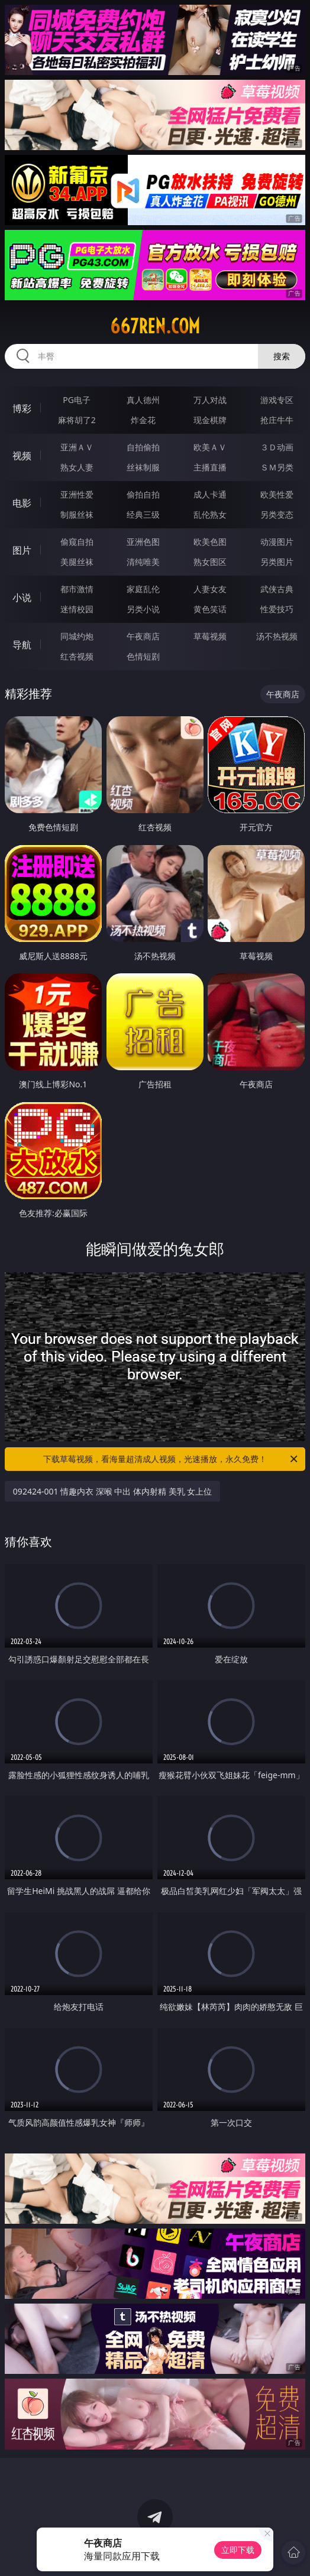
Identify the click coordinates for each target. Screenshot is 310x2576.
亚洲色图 (143, 541)
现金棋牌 (210, 419)
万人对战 (210, 399)
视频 (21, 455)
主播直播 (210, 467)
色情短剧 (143, 656)
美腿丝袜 (76, 561)
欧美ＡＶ (210, 447)
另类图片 (276, 561)
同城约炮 (76, 636)
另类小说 (143, 609)
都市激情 (76, 589)
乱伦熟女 (210, 514)
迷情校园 (76, 609)
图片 (21, 550)
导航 (21, 644)
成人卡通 (210, 494)
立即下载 (237, 2549)
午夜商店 (143, 636)
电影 (21, 502)
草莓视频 (210, 636)
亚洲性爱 (76, 494)
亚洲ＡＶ (76, 447)
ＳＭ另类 (276, 467)
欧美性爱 (276, 494)
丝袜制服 (143, 467)
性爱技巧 (276, 609)
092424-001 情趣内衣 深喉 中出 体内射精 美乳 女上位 (112, 1491)
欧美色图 (210, 541)
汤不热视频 (277, 636)
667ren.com (155, 326)
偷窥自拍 (76, 541)
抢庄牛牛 (276, 419)
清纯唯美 (143, 561)
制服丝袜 (76, 514)
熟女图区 (210, 561)
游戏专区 (276, 399)
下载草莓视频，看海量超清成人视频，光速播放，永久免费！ (171, 1459)
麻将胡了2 (77, 419)
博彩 (21, 408)
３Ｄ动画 (276, 447)
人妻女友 (210, 589)
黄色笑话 (210, 609)
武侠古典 (276, 589)
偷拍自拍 (143, 494)
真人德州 (143, 399)
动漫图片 (276, 541)
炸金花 (143, 419)
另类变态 (276, 514)
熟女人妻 (76, 467)
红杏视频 (76, 656)
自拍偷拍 (143, 447)
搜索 (281, 356)
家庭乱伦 (143, 589)
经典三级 (143, 514)
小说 (21, 597)
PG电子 (77, 399)
